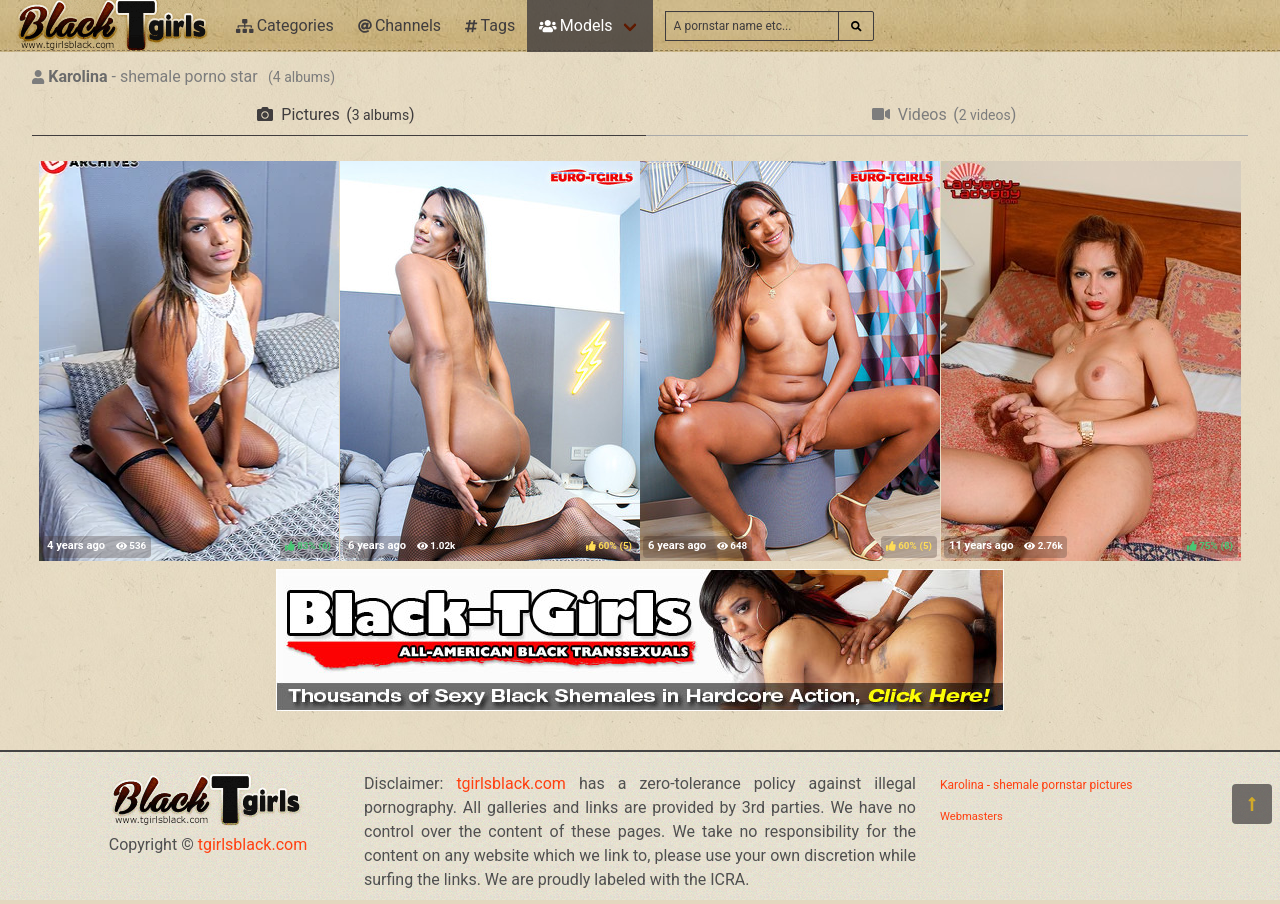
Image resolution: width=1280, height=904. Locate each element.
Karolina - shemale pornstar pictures (1036, 785)
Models (575, 25)
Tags (490, 25)
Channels (399, 25)
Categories (285, 25)
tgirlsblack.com (253, 844)
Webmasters (971, 816)
